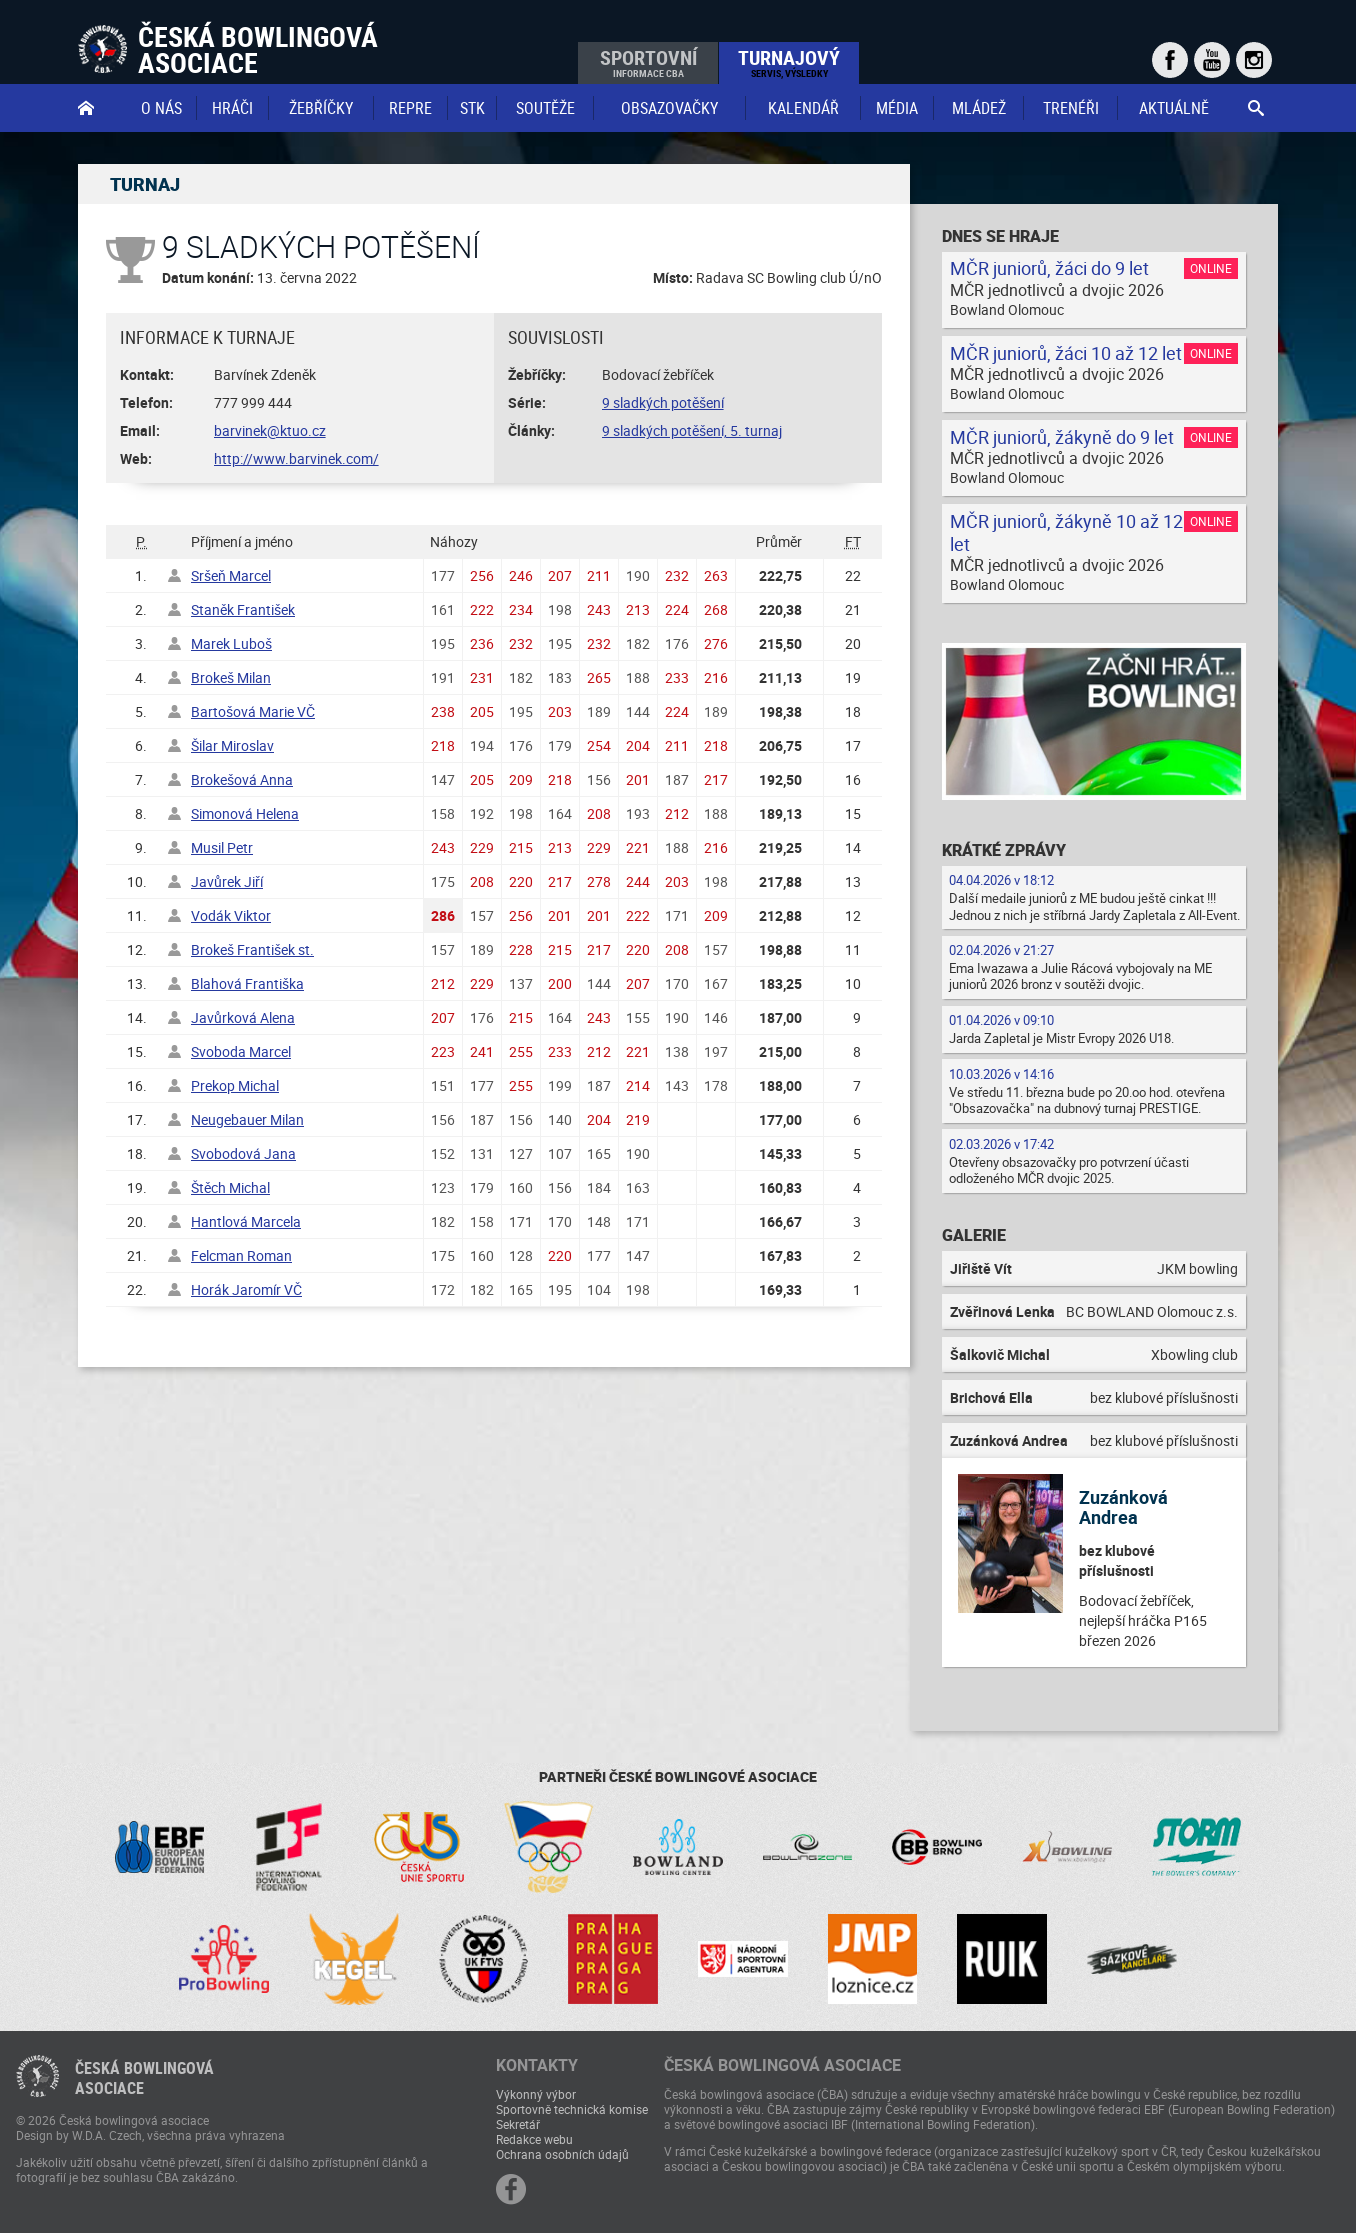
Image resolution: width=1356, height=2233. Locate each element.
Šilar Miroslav (232, 745)
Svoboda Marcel (241, 1051)
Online (1211, 268)
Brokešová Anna (242, 779)
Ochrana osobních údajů (562, 2154)
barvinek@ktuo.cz (270, 430)
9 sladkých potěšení (663, 402)
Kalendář (803, 108)
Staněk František (243, 609)
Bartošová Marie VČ (253, 711)
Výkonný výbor (536, 2094)
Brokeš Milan (231, 677)
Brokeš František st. (252, 949)
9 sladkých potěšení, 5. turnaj (692, 430)
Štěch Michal (230, 1187)
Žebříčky (321, 108)
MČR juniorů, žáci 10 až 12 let (1066, 353)
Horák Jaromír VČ (246, 1289)
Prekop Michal (235, 1085)
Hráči (232, 108)
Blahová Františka (247, 983)
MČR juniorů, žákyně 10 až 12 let (1066, 532)
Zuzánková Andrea (1123, 1507)
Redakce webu (534, 2139)
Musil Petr (222, 847)
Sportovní (648, 62)
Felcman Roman (241, 1255)
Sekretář (518, 2124)
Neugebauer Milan (247, 1119)
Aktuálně (1174, 108)
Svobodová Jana (243, 1153)
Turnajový (789, 62)
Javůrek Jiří (227, 881)
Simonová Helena (245, 813)
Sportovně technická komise (572, 2109)
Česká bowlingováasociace (144, 2078)
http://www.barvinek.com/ (296, 458)
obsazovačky (669, 108)
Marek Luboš (231, 643)
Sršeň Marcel (231, 575)
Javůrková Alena (243, 1017)
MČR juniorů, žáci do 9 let (1049, 268)
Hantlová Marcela (246, 1221)
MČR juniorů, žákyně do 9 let (1062, 437)
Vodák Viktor (231, 915)
